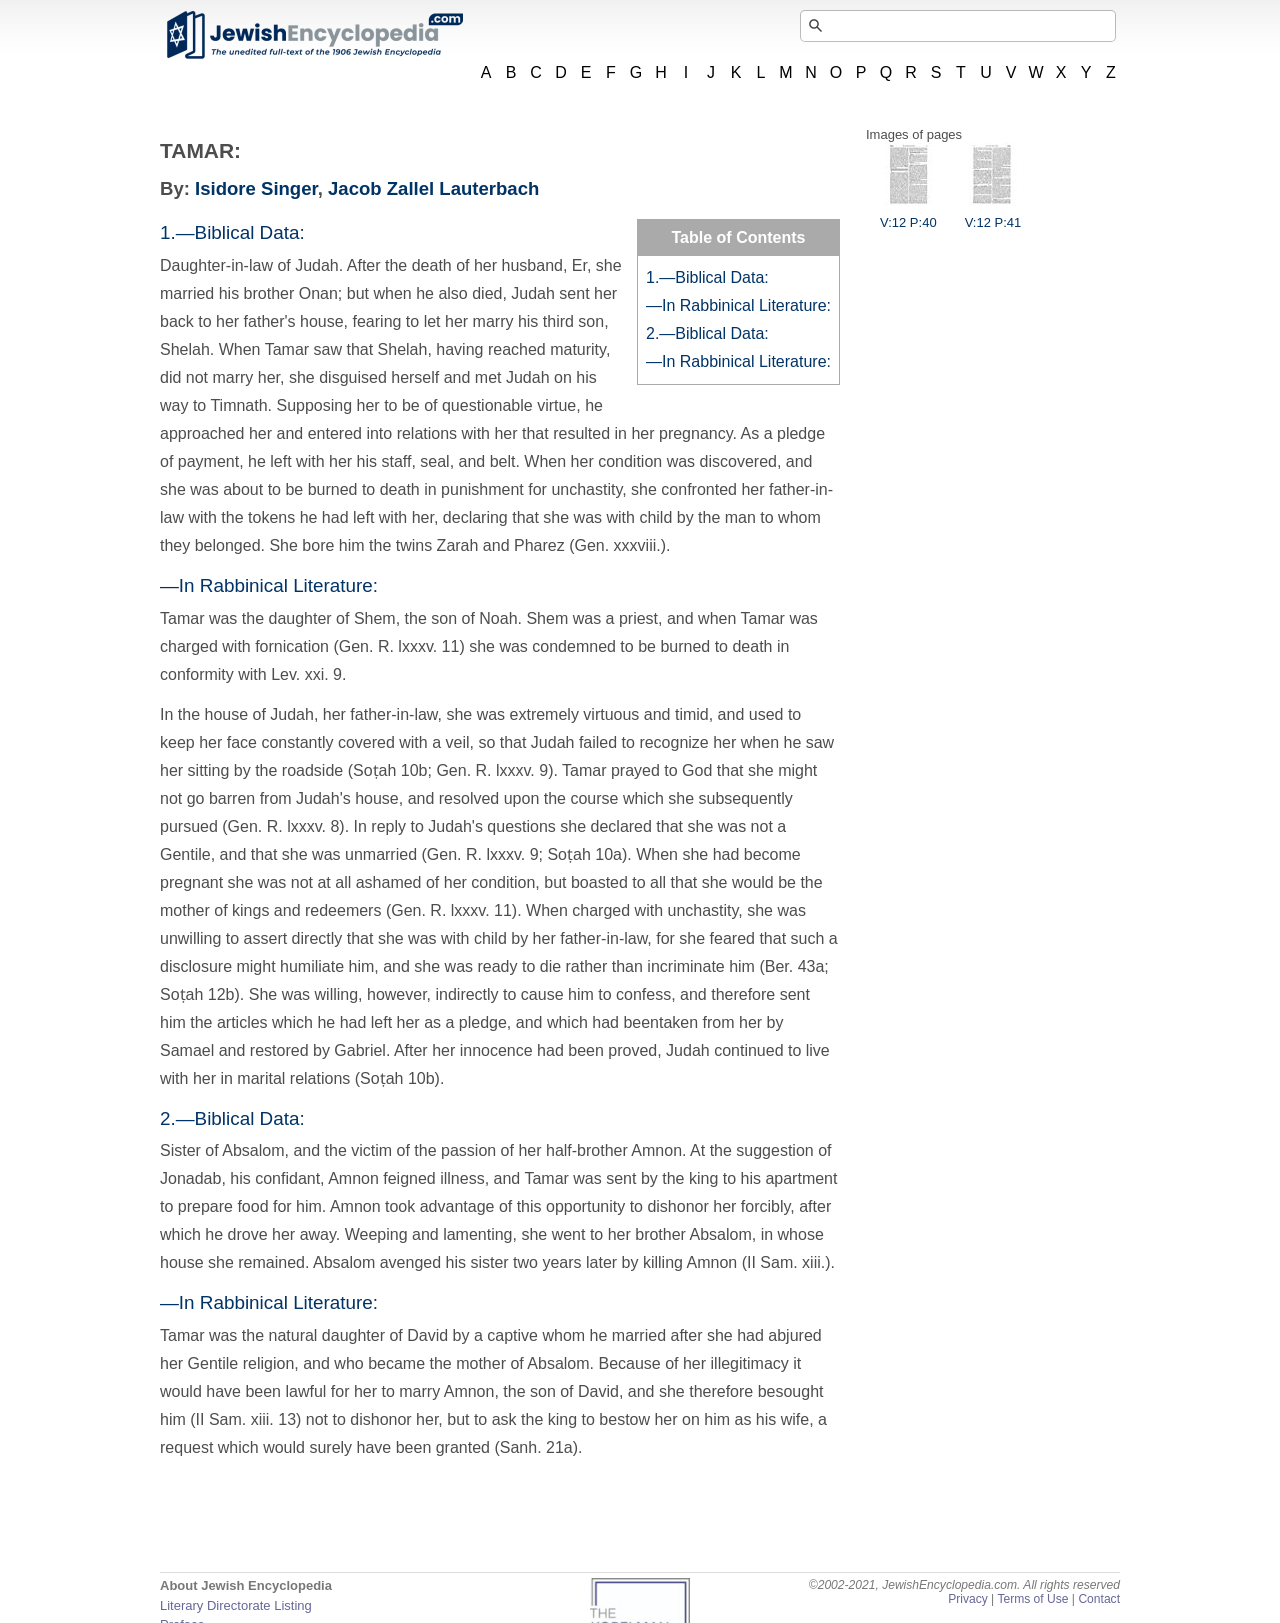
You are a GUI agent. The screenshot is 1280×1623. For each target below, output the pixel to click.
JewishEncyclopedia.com (314, 35)
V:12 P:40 (908, 215)
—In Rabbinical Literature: (738, 305)
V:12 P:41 (993, 215)
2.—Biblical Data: (707, 333)
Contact (1099, 1599)
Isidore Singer (256, 188)
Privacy (968, 1599)
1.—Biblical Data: (707, 277)
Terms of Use (1032, 1599)
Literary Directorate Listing (236, 1605)
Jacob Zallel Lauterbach (433, 188)
